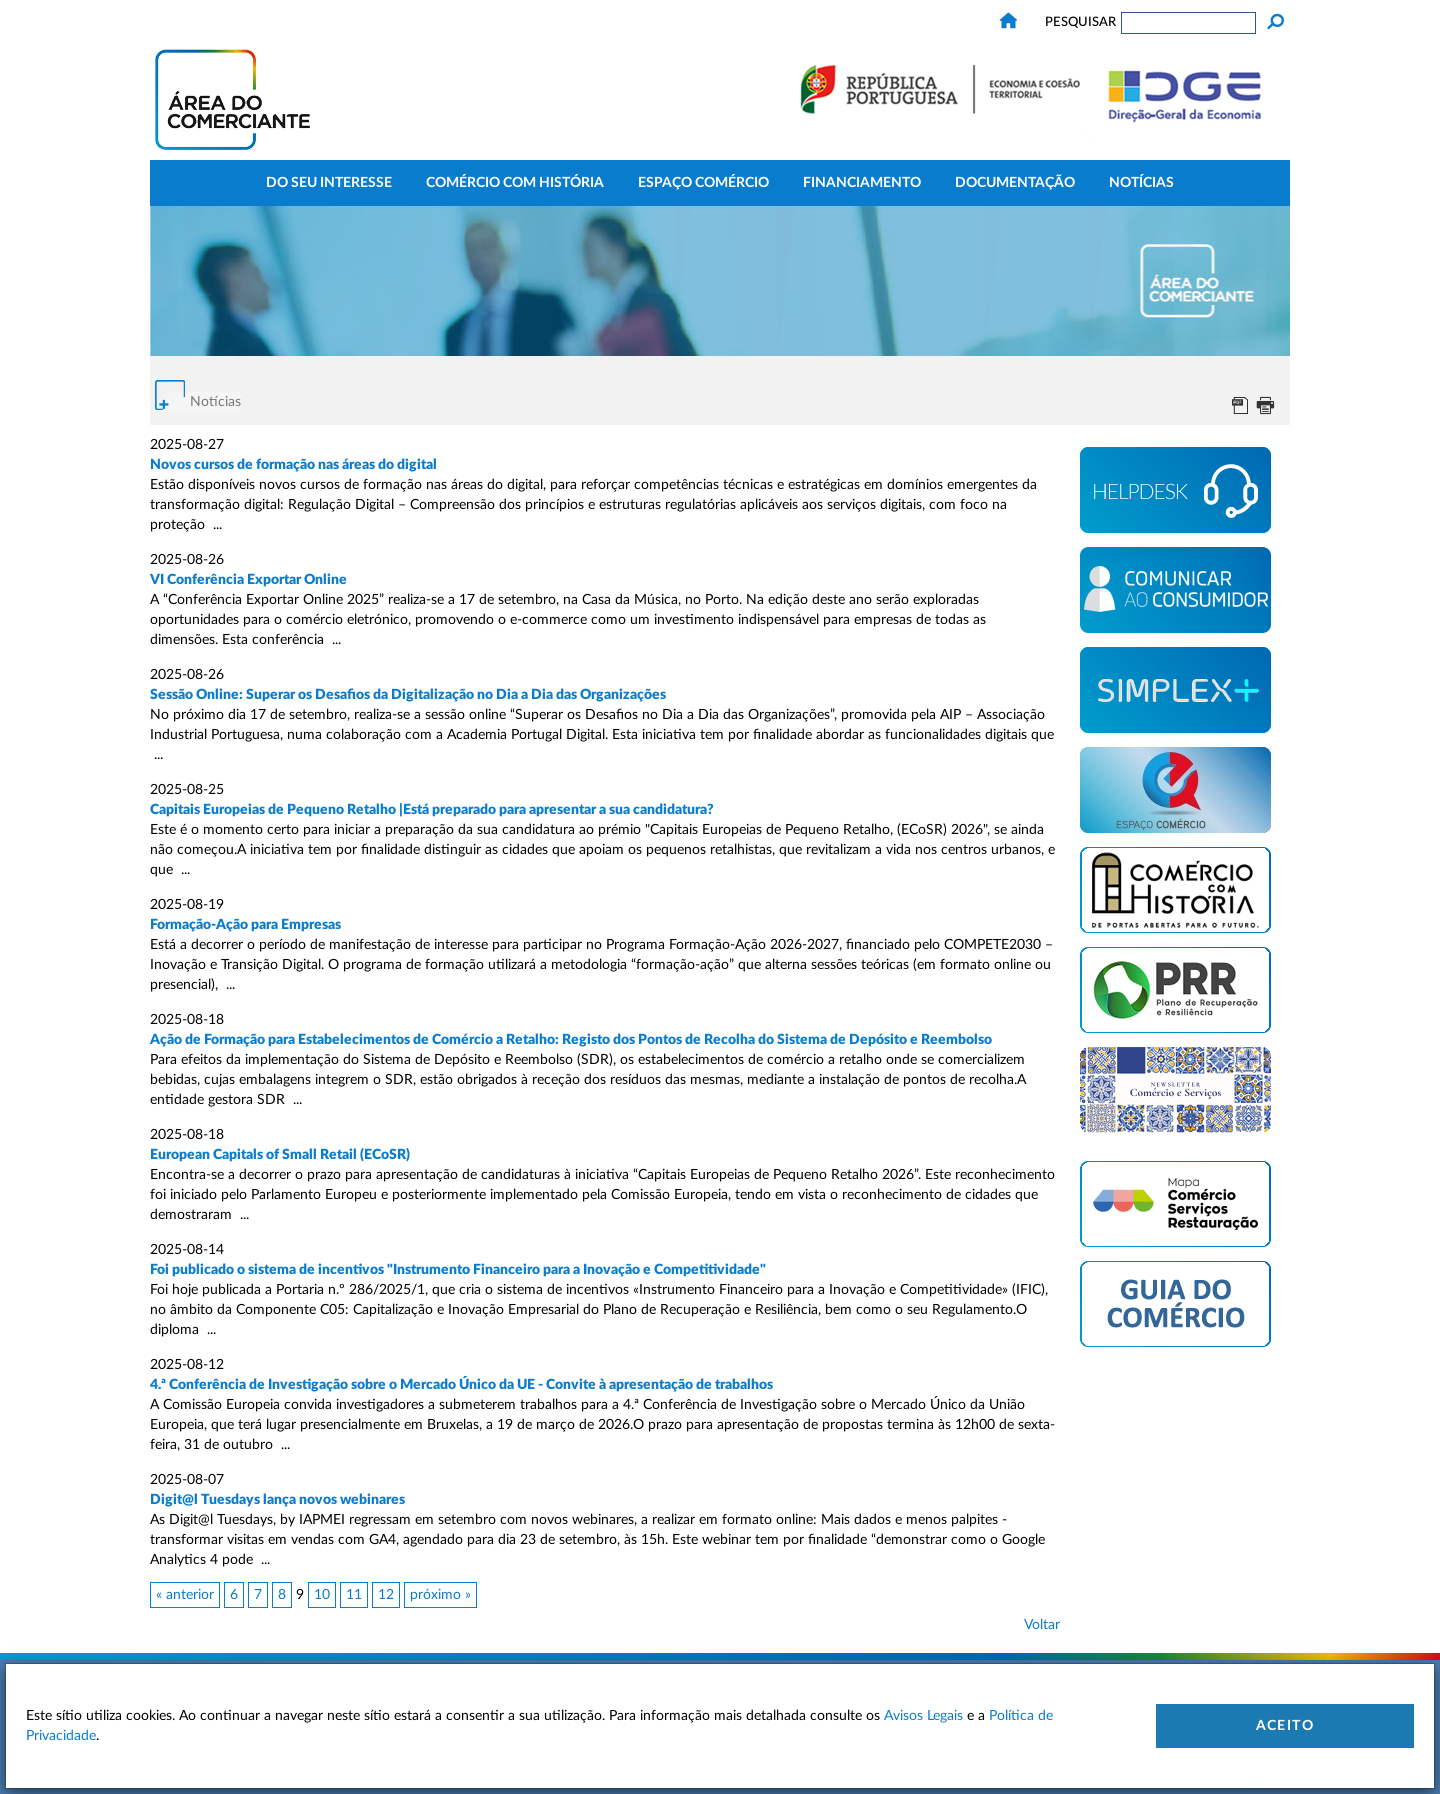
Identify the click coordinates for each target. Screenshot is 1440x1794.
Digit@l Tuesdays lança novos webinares (277, 1500)
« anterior (185, 1595)
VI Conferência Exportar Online (248, 580)
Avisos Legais (923, 1716)
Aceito (1285, 1726)
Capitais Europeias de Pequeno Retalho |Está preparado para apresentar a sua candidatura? (432, 810)
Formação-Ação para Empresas (245, 925)
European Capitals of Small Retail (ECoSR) (280, 1155)
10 (322, 1595)
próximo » (440, 1595)
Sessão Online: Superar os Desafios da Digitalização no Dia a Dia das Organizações (408, 695)
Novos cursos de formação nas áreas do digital (293, 465)
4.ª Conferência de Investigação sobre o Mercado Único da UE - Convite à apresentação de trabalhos (461, 1385)
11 (354, 1595)
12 (386, 1595)
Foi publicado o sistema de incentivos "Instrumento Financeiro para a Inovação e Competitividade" (458, 1270)
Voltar (1042, 1625)
